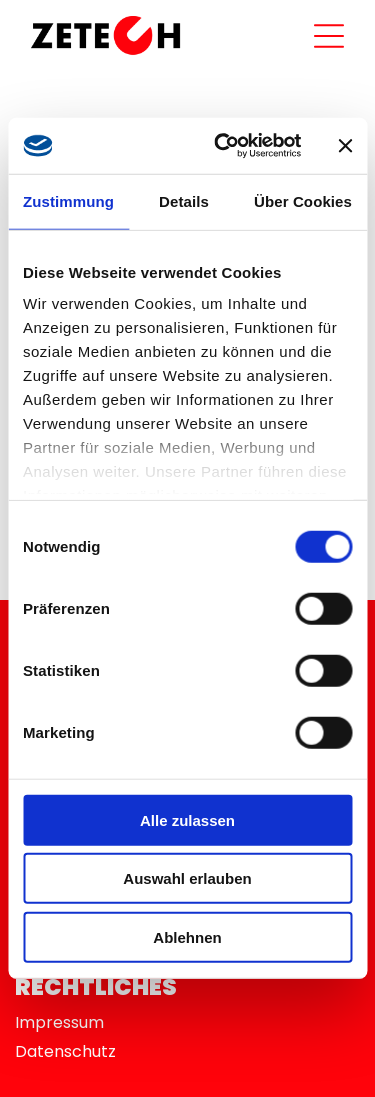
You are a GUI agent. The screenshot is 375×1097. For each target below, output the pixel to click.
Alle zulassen (187, 820)
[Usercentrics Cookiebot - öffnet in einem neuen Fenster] (223, 146)
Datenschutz (65, 1051)
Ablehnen (187, 937)
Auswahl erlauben (187, 878)
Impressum (59, 1022)
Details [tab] (184, 201)
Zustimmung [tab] (68, 201)
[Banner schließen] (345, 146)
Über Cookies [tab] (303, 201)
